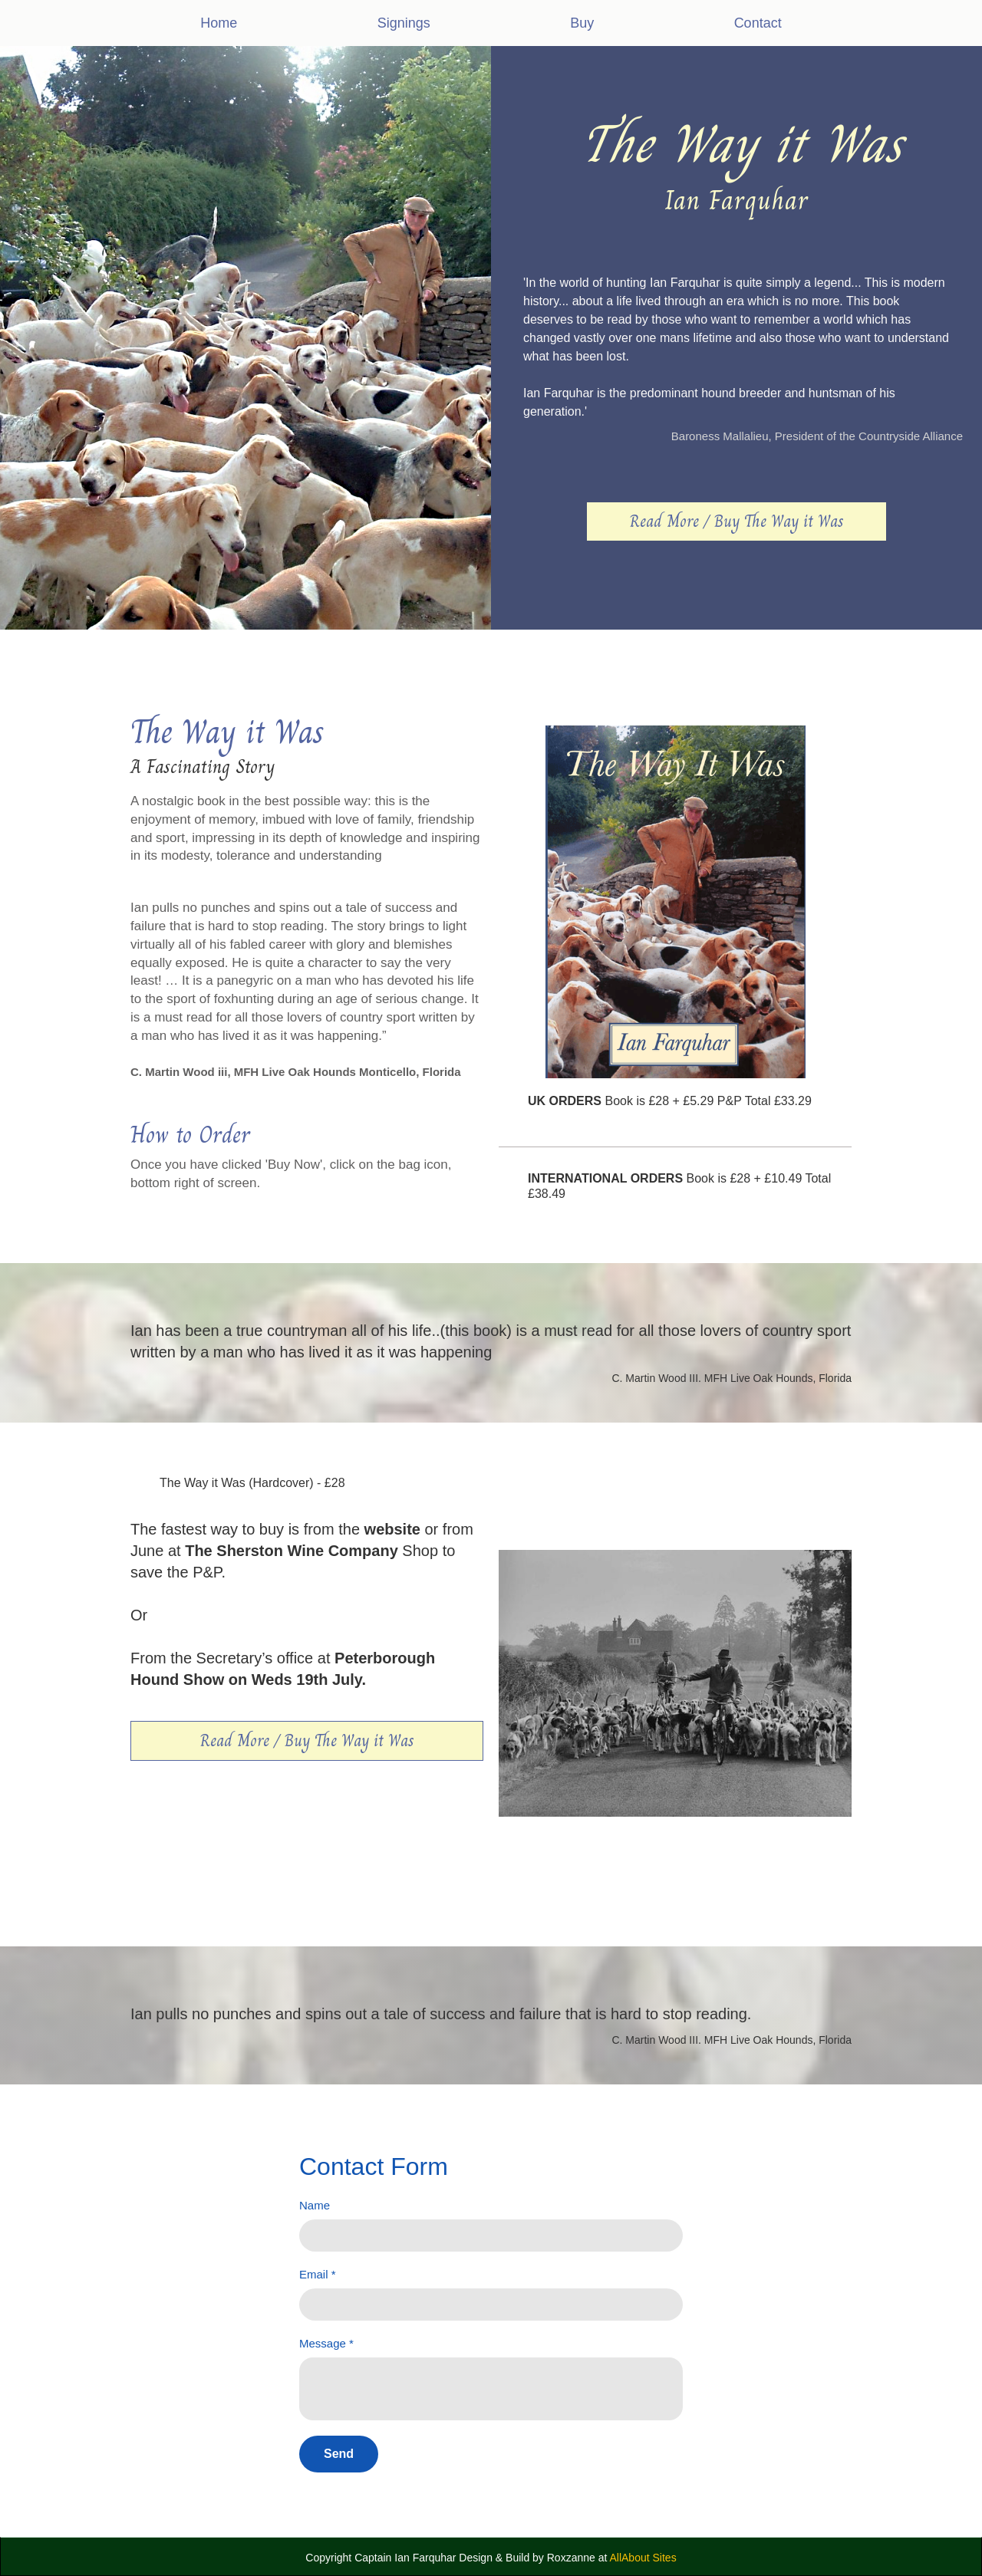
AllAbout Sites (642, 2557)
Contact (758, 23)
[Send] (338, 2454)
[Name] (491, 2235)
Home (218, 23)
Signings (403, 23)
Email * (317, 2274)
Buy (582, 23)
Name (314, 2205)
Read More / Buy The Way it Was (736, 521)
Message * (326, 2343)
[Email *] (491, 2304)
